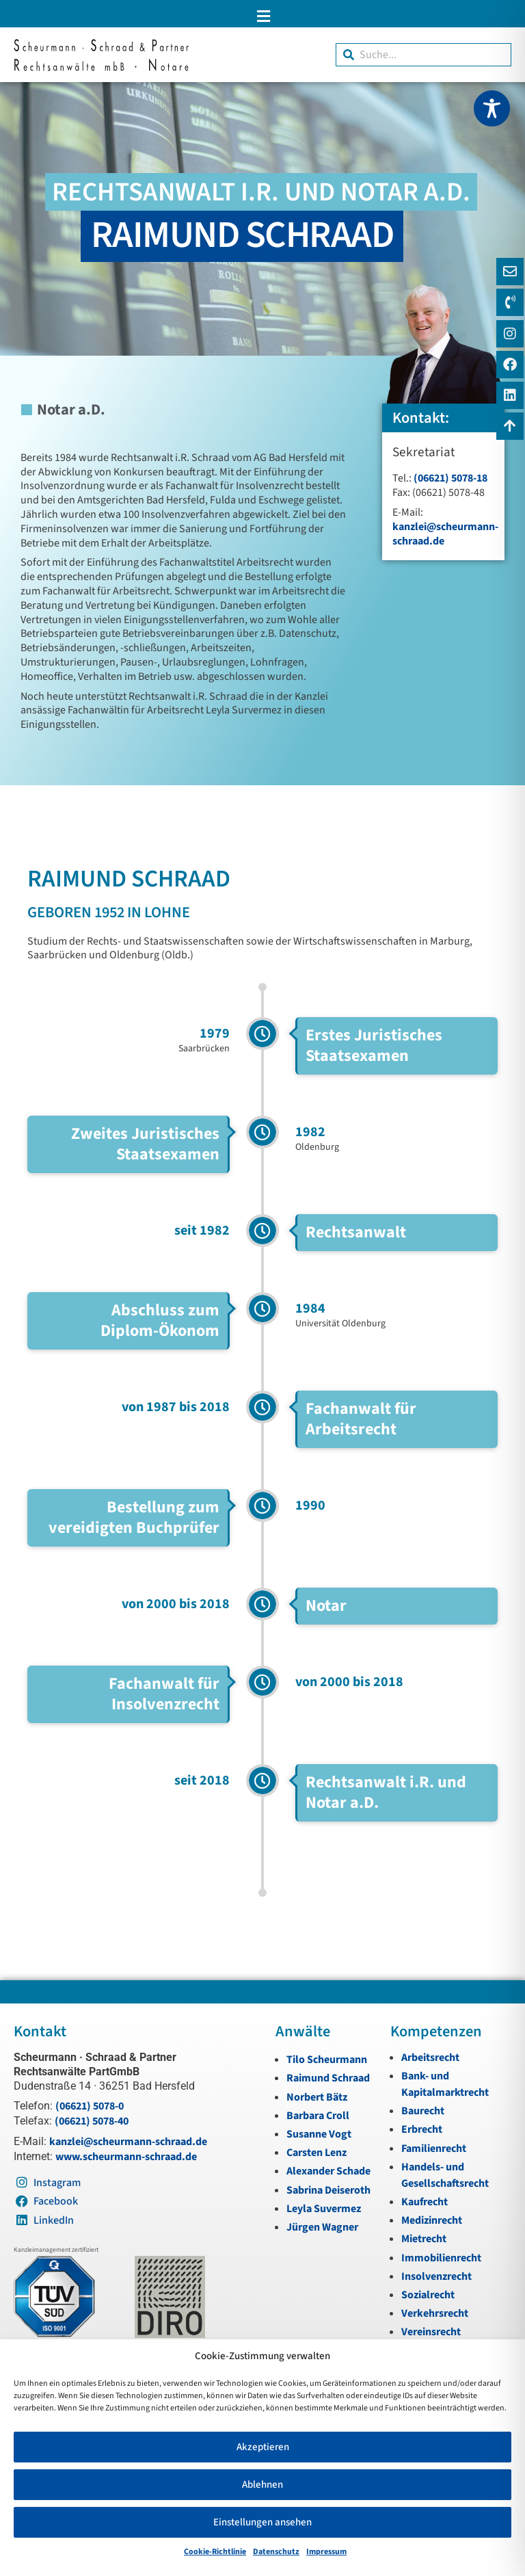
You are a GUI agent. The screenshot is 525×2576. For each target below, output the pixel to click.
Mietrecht (423, 2238)
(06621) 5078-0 (89, 2106)
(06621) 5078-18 (450, 478)
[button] (262, 16)
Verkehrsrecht (434, 2313)
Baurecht (422, 2110)
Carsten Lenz (316, 2152)
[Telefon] (510, 302)
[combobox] (423, 54)
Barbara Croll (317, 2115)
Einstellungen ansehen (262, 2522)
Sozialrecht (428, 2294)
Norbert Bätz (316, 2097)
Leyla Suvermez (323, 2208)
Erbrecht (421, 2129)
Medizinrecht (431, 2220)
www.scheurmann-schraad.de (126, 2156)
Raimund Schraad (328, 2078)
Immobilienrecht (441, 2257)
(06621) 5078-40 (92, 2121)
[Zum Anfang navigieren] (510, 426)
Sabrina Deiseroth (328, 2190)
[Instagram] (510, 333)
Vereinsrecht (431, 2331)
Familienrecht (433, 2148)
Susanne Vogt (318, 2134)
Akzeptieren (263, 2447)
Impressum (326, 2552)
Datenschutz (276, 2552)
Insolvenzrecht (436, 2276)
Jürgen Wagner (322, 2227)
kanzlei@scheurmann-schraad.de (445, 534)
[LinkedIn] (510, 395)
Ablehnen (262, 2485)
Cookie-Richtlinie (215, 2552)
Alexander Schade (328, 2171)
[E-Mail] (510, 271)
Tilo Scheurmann (326, 2059)
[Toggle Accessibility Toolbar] (491, 108)
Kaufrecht (424, 2201)
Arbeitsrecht (430, 2057)
